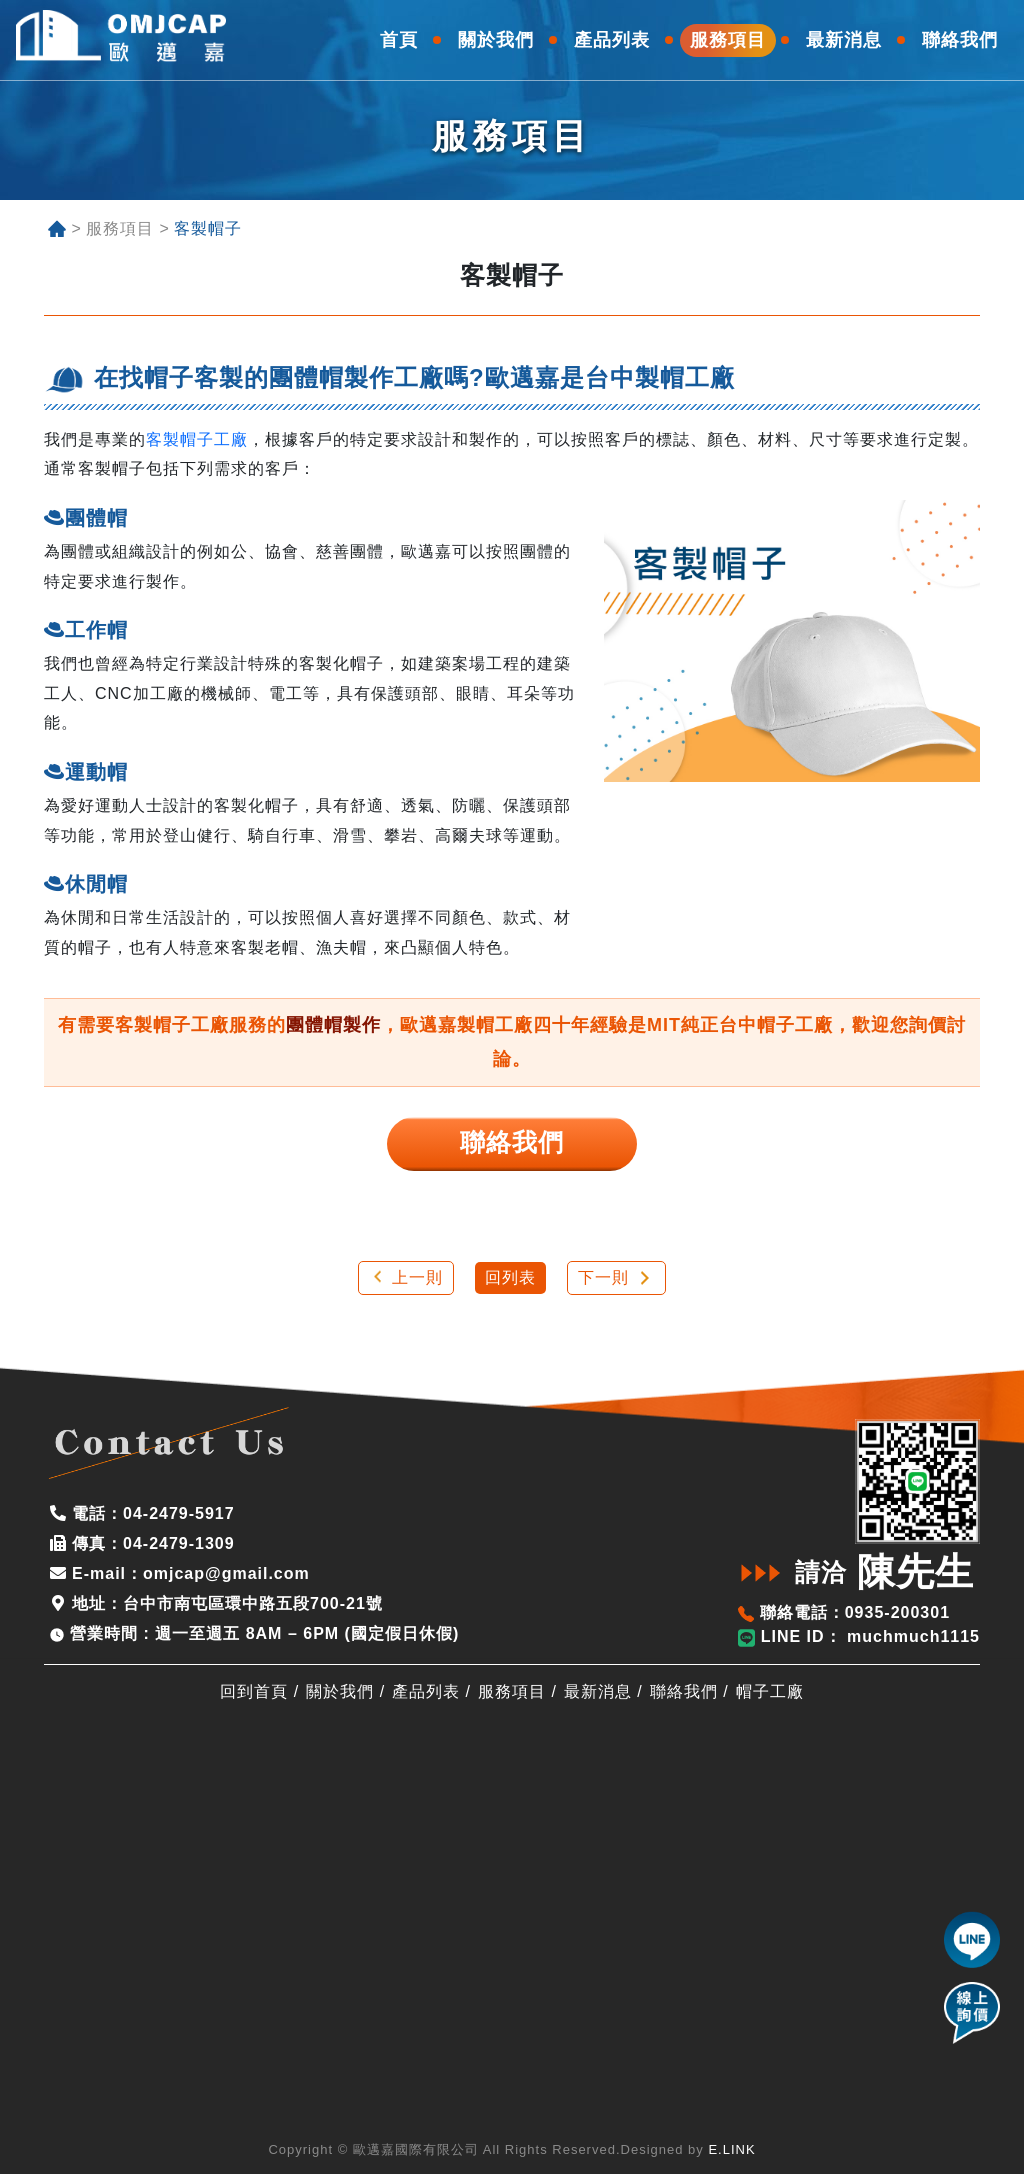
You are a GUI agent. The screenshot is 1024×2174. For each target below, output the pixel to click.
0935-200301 (897, 1612)
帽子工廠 (770, 1691)
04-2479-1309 (179, 1543)
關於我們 (340, 1691)
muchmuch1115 (911, 1636)
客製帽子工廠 (197, 439)
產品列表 (426, 1691)
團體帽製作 (333, 1025)
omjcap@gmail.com (226, 1573)
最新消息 (598, 1691)
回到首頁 (254, 1691)
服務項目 (512, 1691)
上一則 (417, 1277)
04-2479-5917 (179, 1513)
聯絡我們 (684, 1691)
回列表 (510, 1277)
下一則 (603, 1277)
